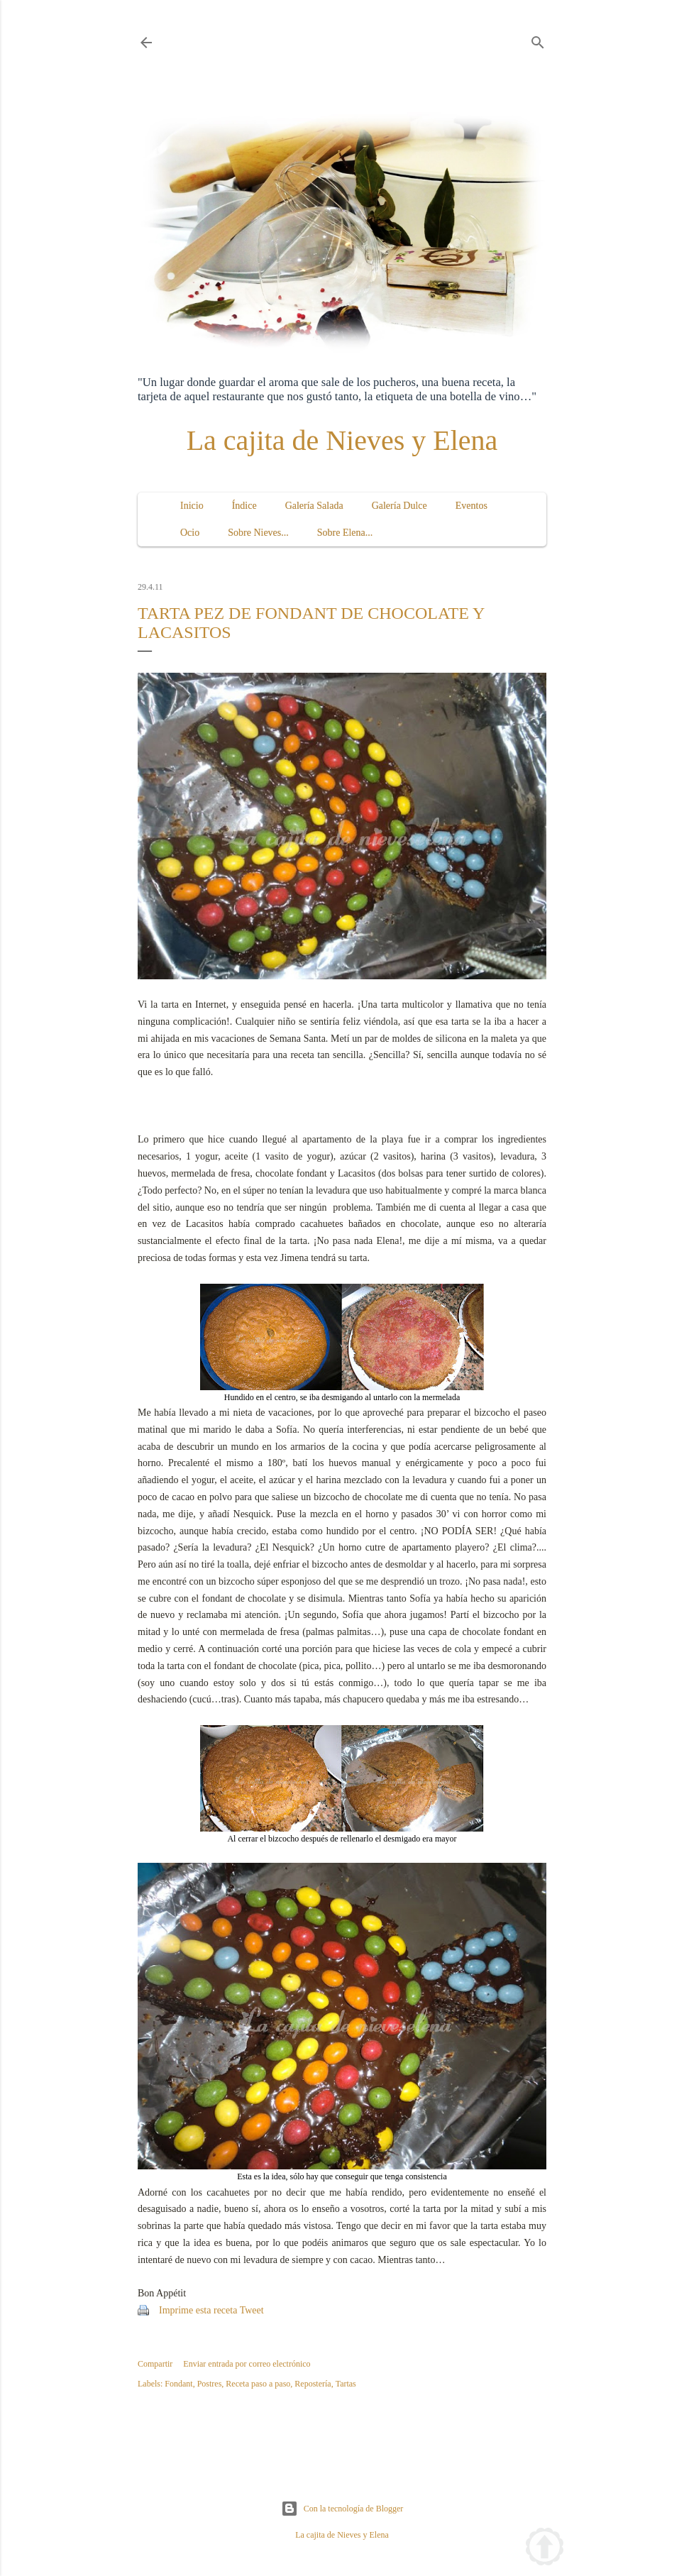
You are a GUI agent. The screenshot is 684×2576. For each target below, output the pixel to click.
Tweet (252, 2310)
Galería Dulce (399, 505)
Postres (209, 2384)
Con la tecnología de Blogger (342, 2508)
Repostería (312, 2384)
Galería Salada (314, 505)
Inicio (192, 505)
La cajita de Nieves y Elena (342, 440)
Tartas (346, 2384)
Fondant (178, 2384)
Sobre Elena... (345, 532)
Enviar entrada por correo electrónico (246, 2364)
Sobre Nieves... (258, 532)
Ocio (189, 532)
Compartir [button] (155, 2364)
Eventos (471, 505)
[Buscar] (537, 40)
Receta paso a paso (258, 2384)
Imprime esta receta (198, 2310)
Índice (244, 505)
